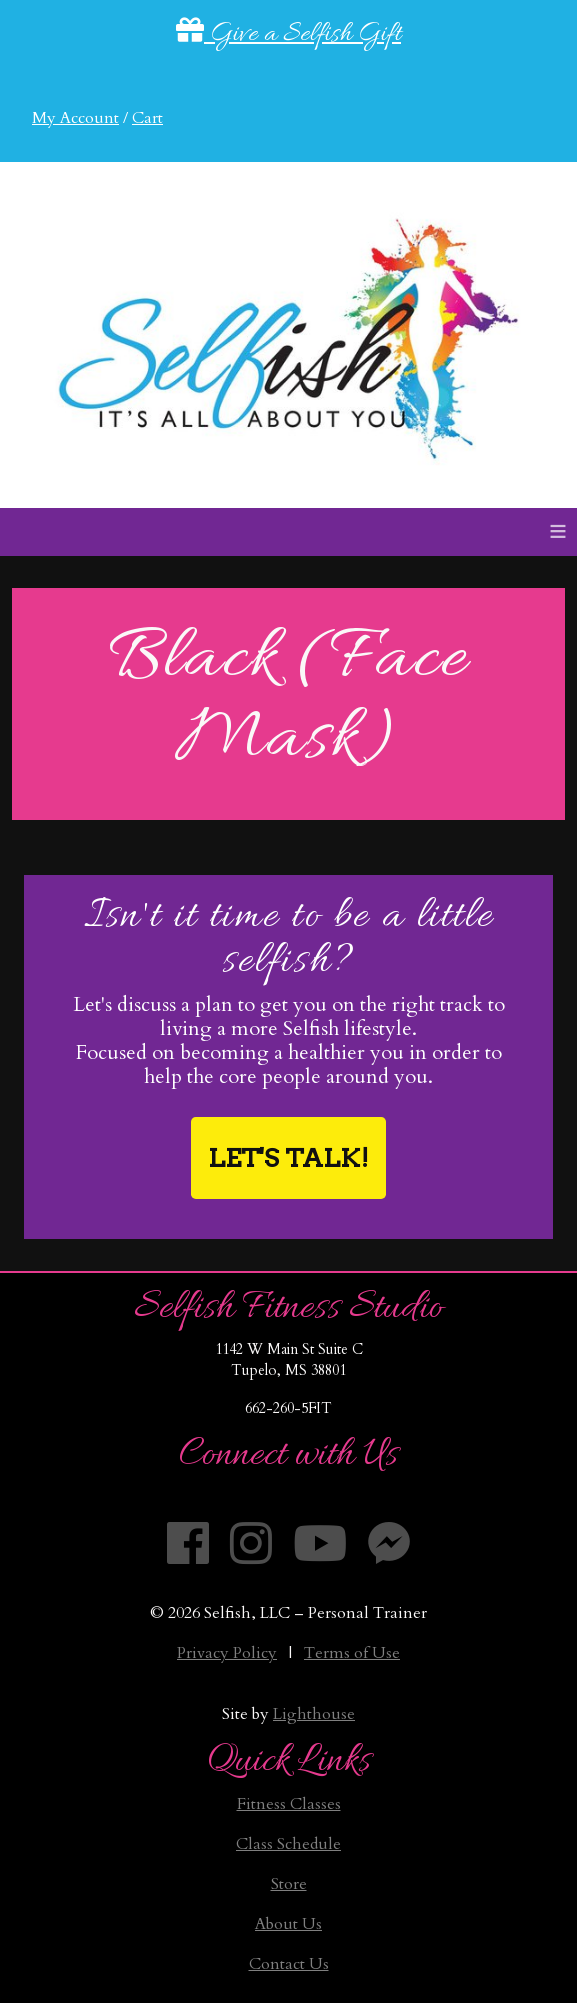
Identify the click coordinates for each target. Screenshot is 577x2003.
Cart (147, 118)
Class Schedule (288, 1844)
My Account (75, 118)
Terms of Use (352, 1653)
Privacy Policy (227, 1653)
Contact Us (289, 1964)
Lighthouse (314, 1714)
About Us (288, 1924)
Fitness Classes (289, 1804)
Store (289, 1884)
